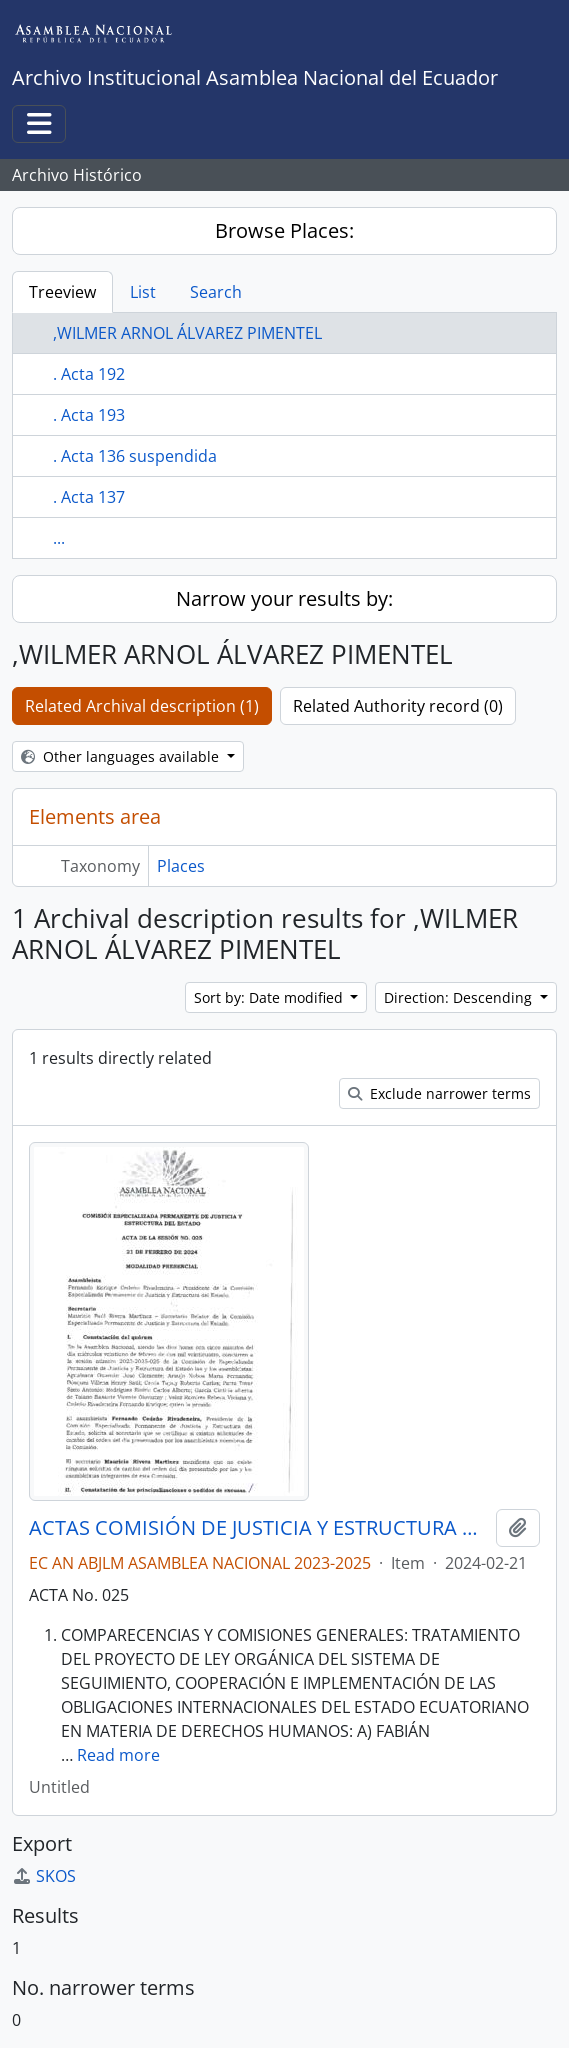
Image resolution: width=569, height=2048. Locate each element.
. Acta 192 (89, 374)
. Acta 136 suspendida (135, 456)
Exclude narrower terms (439, 1093)
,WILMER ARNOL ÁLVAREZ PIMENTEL (187, 333)
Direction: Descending (460, 997)
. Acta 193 (89, 415)
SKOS (44, 1876)
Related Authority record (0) (398, 706)
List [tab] (143, 292)
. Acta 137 (89, 497)
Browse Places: (284, 230)
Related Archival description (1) (142, 706)
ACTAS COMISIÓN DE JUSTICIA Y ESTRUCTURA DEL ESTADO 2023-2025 (258, 1528)
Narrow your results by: (284, 598)
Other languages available (122, 756)
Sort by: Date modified (270, 997)
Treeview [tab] (62, 292)
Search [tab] (216, 292)
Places (181, 866)
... (59, 538)
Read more (118, 1755)
